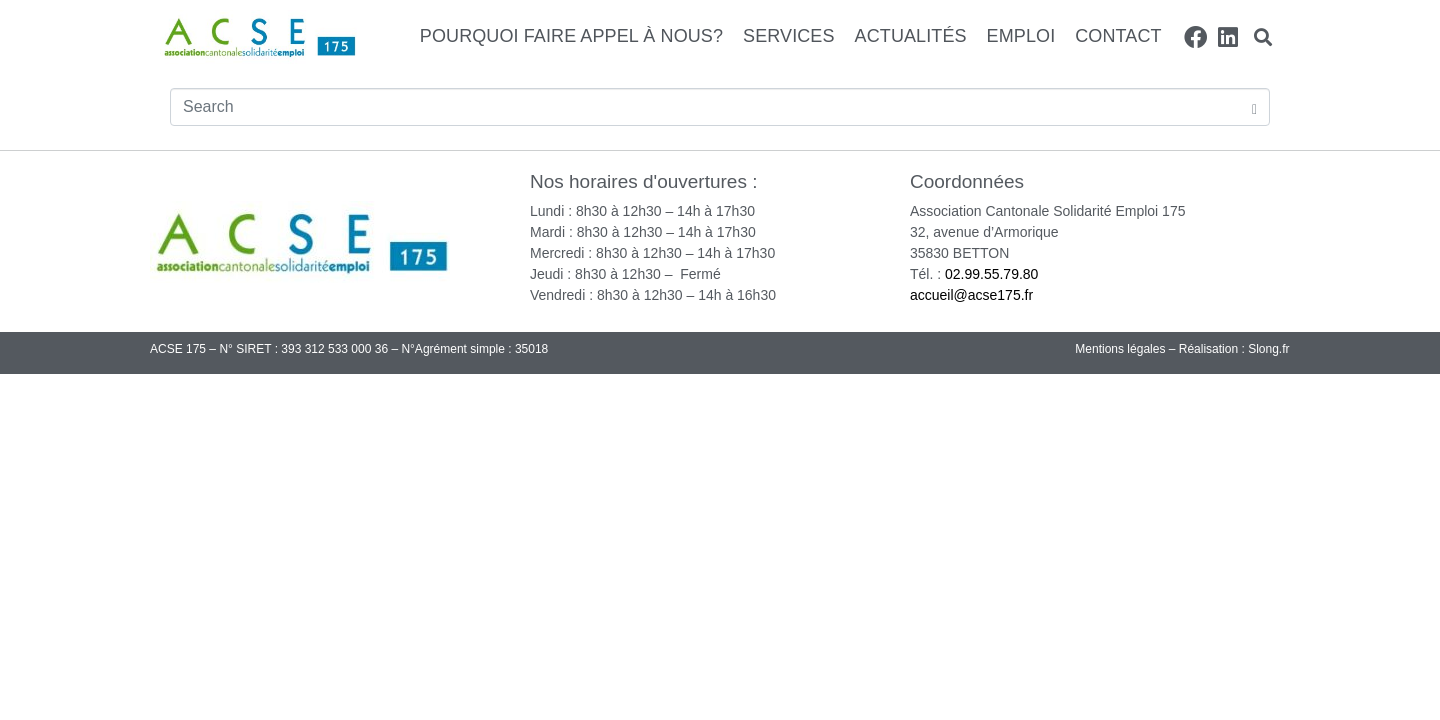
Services (789, 36)
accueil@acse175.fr (971, 295)
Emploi (1021, 36)
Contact (1118, 36)
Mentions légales (1120, 349)
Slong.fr (1268, 349)
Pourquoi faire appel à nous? (571, 36)
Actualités (911, 36)
